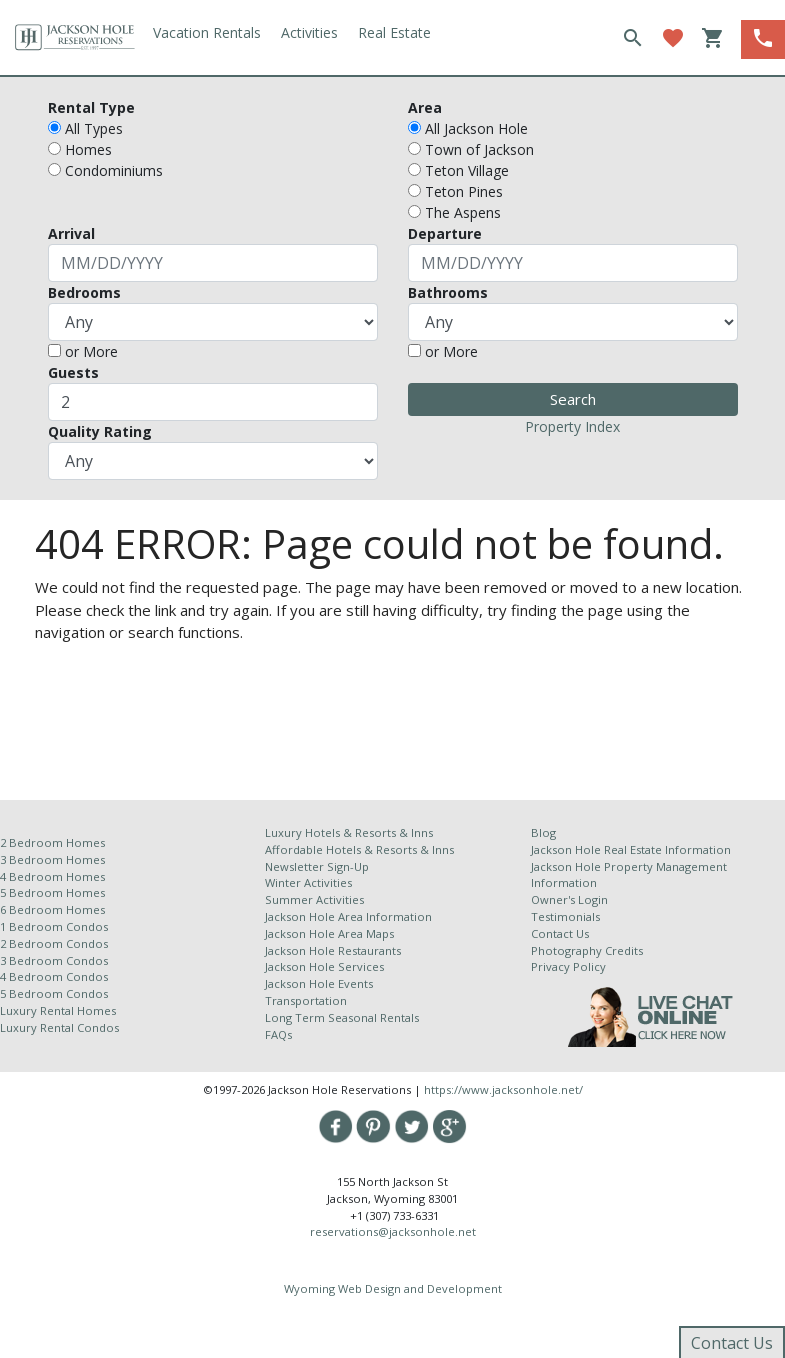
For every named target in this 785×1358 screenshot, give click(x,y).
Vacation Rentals (207, 32)
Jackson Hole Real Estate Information (631, 849)
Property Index (572, 426)
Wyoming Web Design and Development (393, 1288)
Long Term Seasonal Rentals (342, 1017)
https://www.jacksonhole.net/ (503, 1089)
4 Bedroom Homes (52, 876)
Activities (309, 32)
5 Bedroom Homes (52, 892)
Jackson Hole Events (319, 983)
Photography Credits (587, 950)
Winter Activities (308, 882)
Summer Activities (314, 899)
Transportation (306, 1000)
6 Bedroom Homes (54, 909)
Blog (543, 832)
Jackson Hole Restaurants (333, 950)
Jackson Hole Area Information (348, 916)
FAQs (278, 1034)
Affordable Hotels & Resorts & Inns (359, 849)
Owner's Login (569, 899)
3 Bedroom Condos (54, 960)
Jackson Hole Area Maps (329, 933)
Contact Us (560, 933)
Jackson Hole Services (324, 966)
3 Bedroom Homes (52, 859)
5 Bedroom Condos (54, 993)
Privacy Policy (568, 966)
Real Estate (394, 32)
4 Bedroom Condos (54, 976)
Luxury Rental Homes (58, 1010)
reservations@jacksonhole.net (393, 1231)
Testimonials (565, 916)
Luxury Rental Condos (59, 1027)
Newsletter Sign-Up (317, 866)
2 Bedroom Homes (52, 842)
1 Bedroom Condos (54, 926)
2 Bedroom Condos (54, 943)
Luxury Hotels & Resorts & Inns (349, 832)
